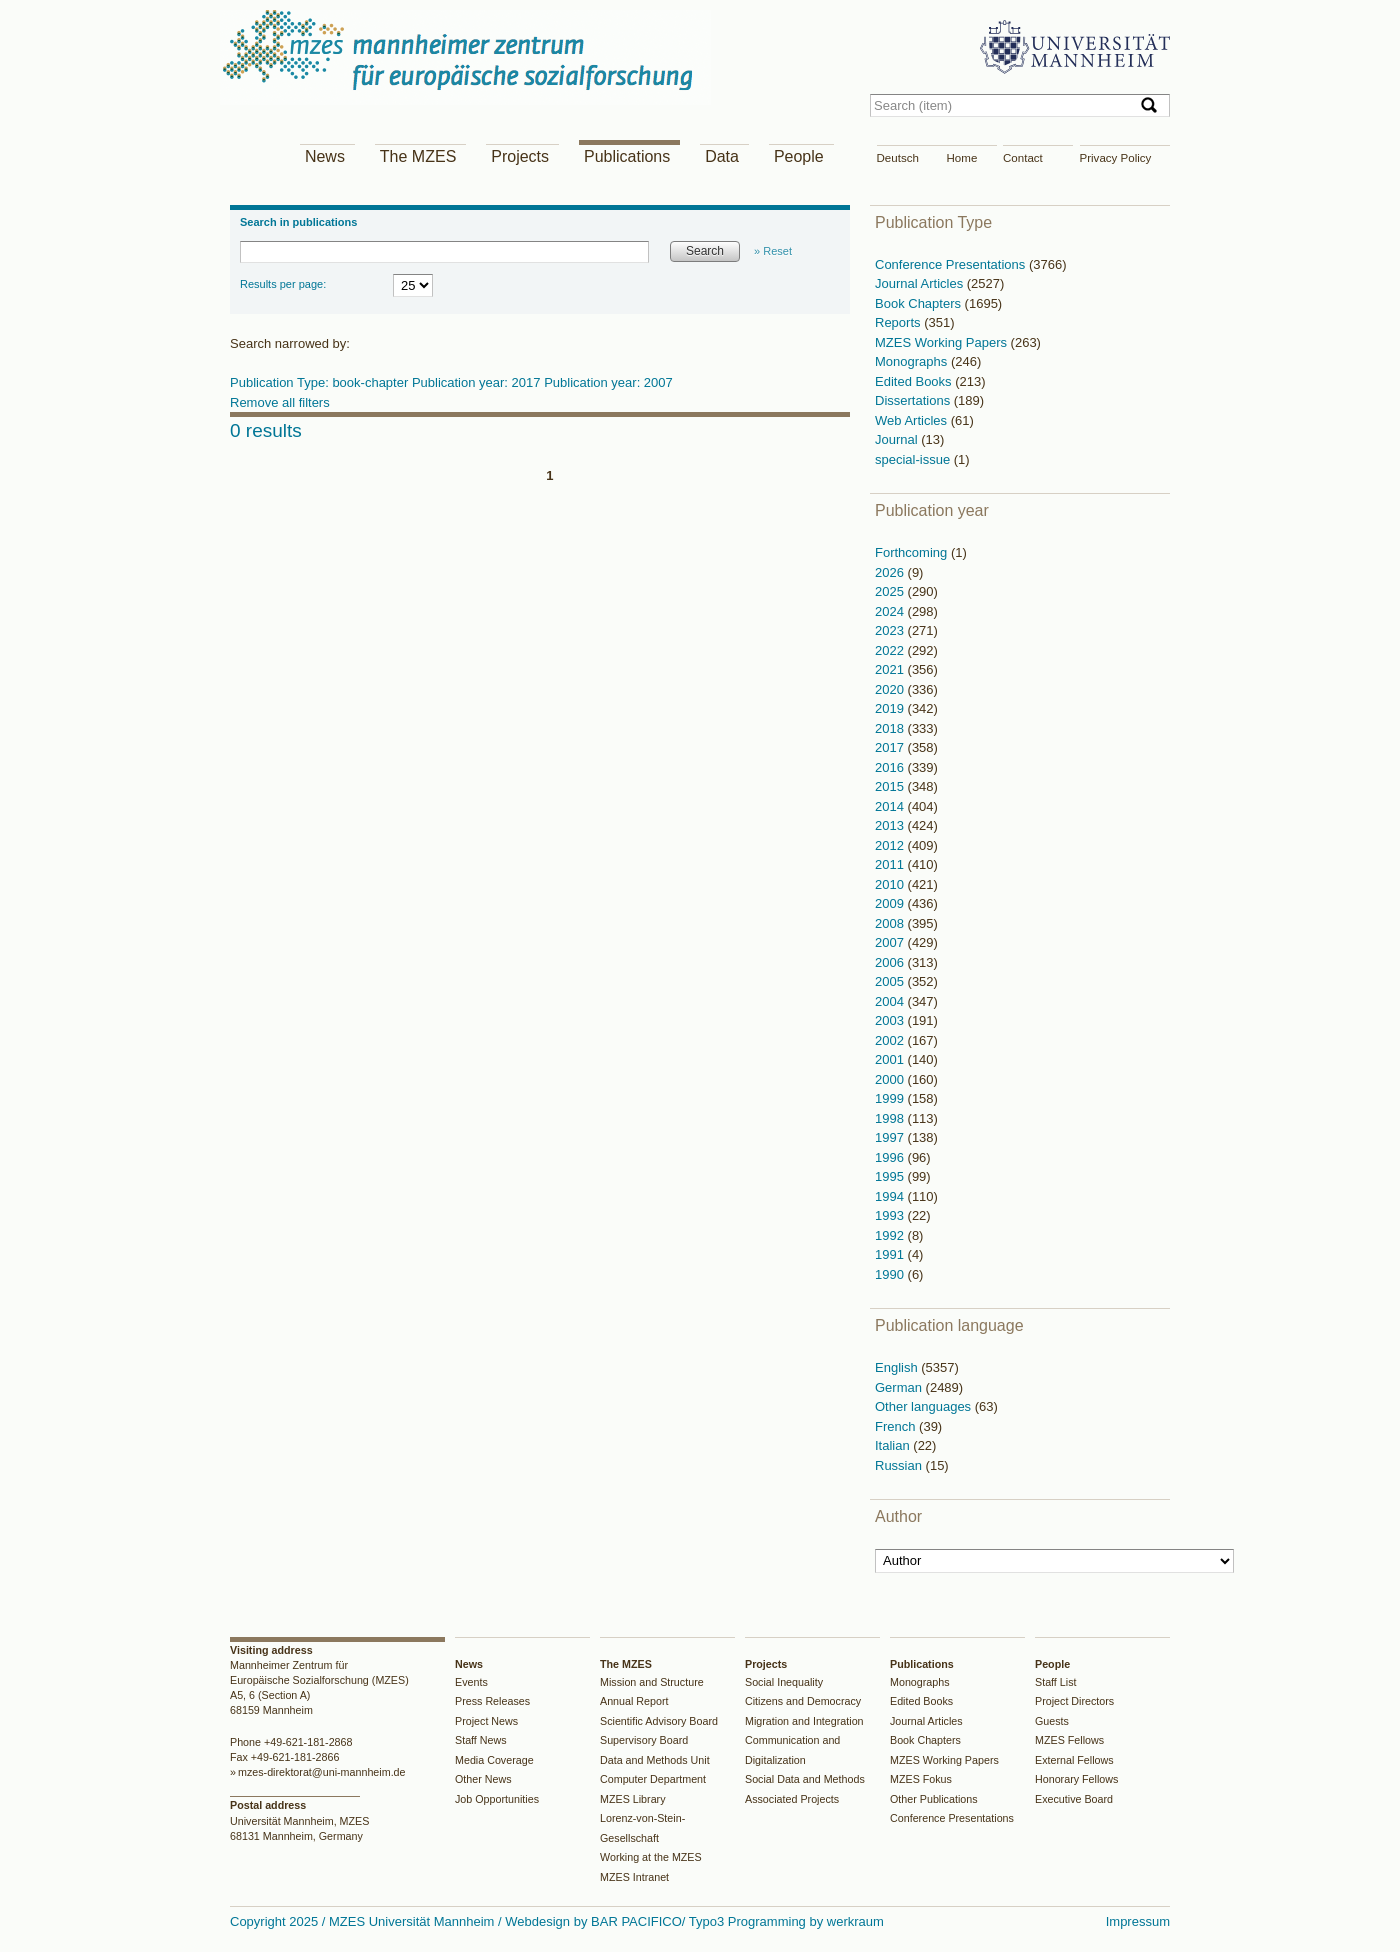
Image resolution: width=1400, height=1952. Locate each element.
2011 (891, 864)
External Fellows (1074, 1760)
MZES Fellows (1069, 1740)
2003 (891, 1020)
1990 (891, 1274)
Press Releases (492, 1701)
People (799, 156)
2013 (891, 825)
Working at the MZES (651, 1857)
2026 (891, 572)
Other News (483, 1779)
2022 (891, 650)
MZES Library (633, 1799)
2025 (891, 591)
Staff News (481, 1740)
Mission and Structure (652, 1682)
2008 (891, 923)
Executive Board (1074, 1799)
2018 (891, 728)
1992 (891, 1235)
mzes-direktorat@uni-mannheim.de (322, 1772)
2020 (891, 689)
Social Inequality (784, 1682)
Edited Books (915, 381)
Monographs (913, 361)
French (897, 1426)
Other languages (925, 1406)
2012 (891, 845)
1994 (891, 1196)
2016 (891, 767)
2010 (891, 884)
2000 (891, 1079)
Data (722, 156)
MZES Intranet (634, 1877)
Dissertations (914, 400)
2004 (891, 1001)
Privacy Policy (1116, 158)
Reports (899, 322)
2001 (891, 1059)
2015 (891, 786)
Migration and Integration (804, 1721)
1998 (891, 1118)
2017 (891, 747)
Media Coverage (494, 1760)
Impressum (1138, 1921)
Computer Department (653, 1779)
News (325, 156)
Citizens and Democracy (803, 1701)
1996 (891, 1157)
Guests (1052, 1721)
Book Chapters (920, 303)
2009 (891, 903)
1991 (891, 1254)
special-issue (914, 459)
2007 (891, 942)
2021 (891, 669)
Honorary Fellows (1076, 1779)
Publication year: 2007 (608, 382)
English (898, 1367)
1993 (891, 1215)
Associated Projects (792, 1799)
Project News (486, 1721)
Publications (627, 156)
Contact (1023, 158)
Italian (894, 1445)
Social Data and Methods (805, 1779)
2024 (891, 611)
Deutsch (898, 158)
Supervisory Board (644, 1740)
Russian (900, 1465)
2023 (891, 630)
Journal (898, 439)
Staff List (1056, 1682)
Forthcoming (913, 552)
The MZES (418, 156)
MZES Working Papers (943, 342)
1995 (891, 1176)
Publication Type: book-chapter (321, 382)
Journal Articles (921, 283)
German (900, 1387)
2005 (891, 981)
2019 (891, 708)
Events (471, 1682)
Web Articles (913, 420)
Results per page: (283, 284)
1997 (891, 1137)
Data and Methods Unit (655, 1760)
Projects (520, 156)
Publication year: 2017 (478, 382)
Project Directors (1074, 1701)
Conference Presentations (952, 264)
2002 (891, 1040)
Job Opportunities (497, 1799)
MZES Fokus (921, 1779)
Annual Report (634, 1701)
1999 (891, 1098)
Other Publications (934, 1799)
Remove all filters (280, 402)
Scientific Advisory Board (659, 1721)
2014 (891, 806)
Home (962, 158)
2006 (891, 962)
